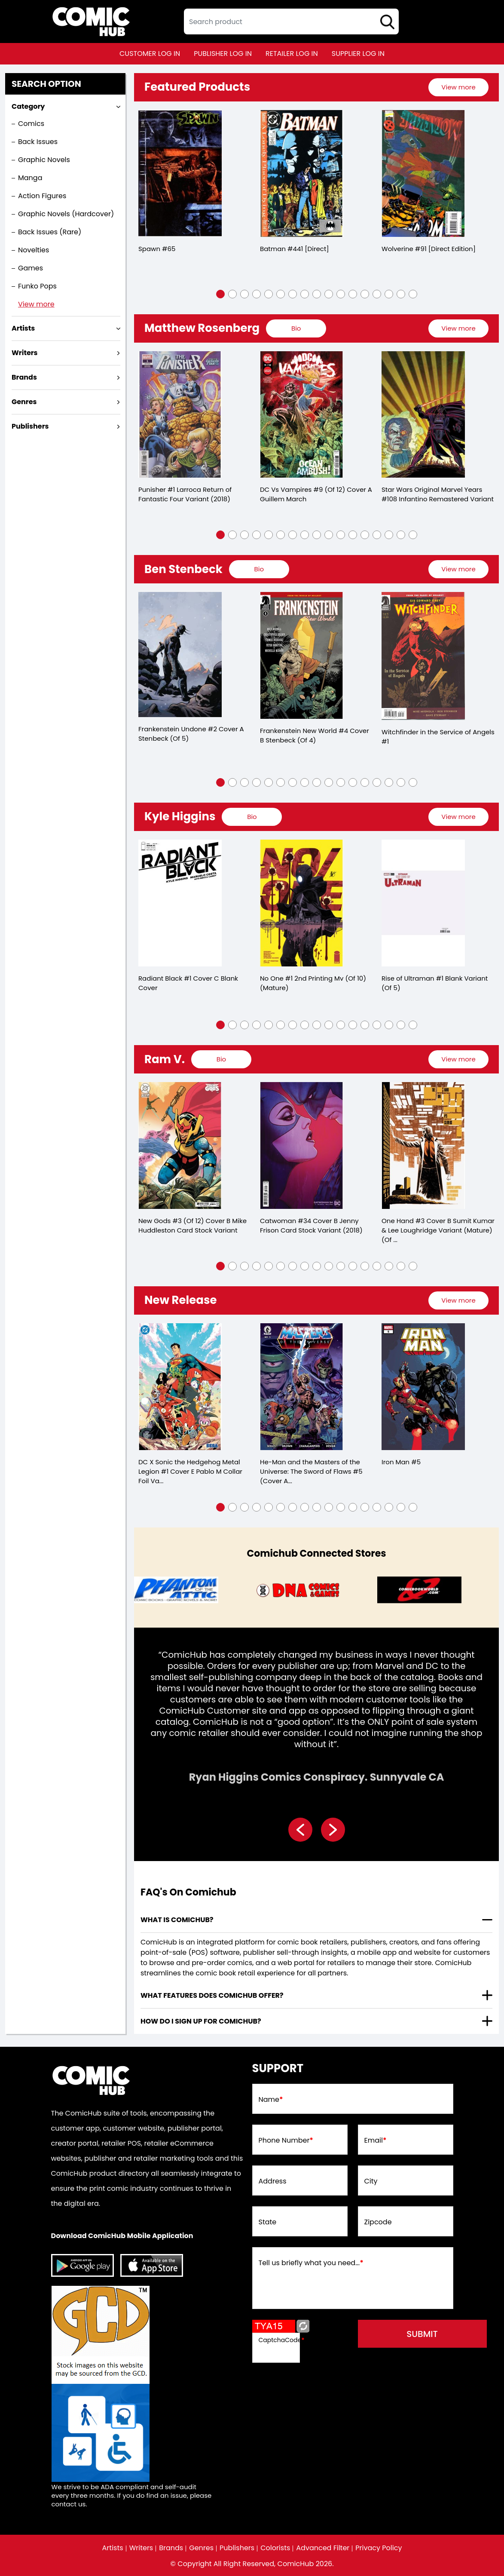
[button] (220, 294)
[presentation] (458, 87)
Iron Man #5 (401, 1461)
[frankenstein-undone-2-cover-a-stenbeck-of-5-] (180, 654)
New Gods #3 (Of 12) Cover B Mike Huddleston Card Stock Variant (192, 1225)
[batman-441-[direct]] (301, 173)
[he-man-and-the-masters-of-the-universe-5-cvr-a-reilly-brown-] (301, 1386)
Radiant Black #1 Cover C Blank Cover (188, 983)
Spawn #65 (157, 248)
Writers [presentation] (25, 353)
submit (422, 2334)
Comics (31, 124)
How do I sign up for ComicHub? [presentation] (201, 2021)
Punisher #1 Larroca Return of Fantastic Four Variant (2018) (185, 494)
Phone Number (286, 2140)
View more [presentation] (458, 87)
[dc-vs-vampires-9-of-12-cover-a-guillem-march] (301, 414)
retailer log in (292, 53)
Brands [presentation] (24, 377)
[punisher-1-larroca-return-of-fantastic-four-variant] (180, 414)
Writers (141, 2548)
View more (36, 304)
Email (375, 2140)
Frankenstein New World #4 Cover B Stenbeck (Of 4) (314, 735)
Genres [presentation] (24, 402)
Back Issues (38, 142)
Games (30, 268)
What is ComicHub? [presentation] (177, 1920)
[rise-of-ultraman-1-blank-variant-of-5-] (423, 903)
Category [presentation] (28, 106)
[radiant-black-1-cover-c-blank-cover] (180, 903)
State (268, 2222)
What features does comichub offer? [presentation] (212, 1995)
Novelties (33, 250)
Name (271, 2100)
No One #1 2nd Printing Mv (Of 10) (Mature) (313, 983)
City (371, 2181)
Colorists (275, 2548)
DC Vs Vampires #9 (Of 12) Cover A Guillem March (316, 494)
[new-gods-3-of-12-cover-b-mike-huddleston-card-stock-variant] (180, 1145)
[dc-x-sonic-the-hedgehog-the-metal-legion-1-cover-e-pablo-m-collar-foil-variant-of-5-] (180, 1386)
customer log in (149, 53)
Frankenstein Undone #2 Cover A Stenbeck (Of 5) (191, 733)
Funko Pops (37, 286)
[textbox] (291, 21)
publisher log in (223, 53)
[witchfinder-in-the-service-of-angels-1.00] (423, 656)
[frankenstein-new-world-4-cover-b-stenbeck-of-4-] (301, 655)
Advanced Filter (322, 2548)
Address (273, 2181)
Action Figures (42, 196)
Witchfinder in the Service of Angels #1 (438, 736)
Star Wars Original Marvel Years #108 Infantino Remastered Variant (438, 494)
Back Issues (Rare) (49, 232)
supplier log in (358, 53)
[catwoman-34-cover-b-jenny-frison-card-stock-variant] (301, 1145)
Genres (201, 2548)
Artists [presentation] (23, 328)
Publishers (237, 2548)
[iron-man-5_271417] (423, 1386)
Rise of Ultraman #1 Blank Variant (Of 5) (435, 983)
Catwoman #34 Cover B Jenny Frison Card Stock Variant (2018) (311, 1225)
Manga (30, 178)
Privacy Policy (378, 2548)
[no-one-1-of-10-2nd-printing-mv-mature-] (301, 903)
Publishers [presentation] (30, 426)
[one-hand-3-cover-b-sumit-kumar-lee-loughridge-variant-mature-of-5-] (423, 1145)
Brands (171, 2548)
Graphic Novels (44, 160)
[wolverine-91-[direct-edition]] (423, 173)
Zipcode (378, 2222)
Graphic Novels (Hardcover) (66, 214)
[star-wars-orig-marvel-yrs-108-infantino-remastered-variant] (423, 414)
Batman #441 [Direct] (294, 248)
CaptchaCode (282, 2340)
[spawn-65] (180, 173)
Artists (112, 2548)
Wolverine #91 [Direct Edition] (429, 248)
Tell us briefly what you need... (311, 2263)
